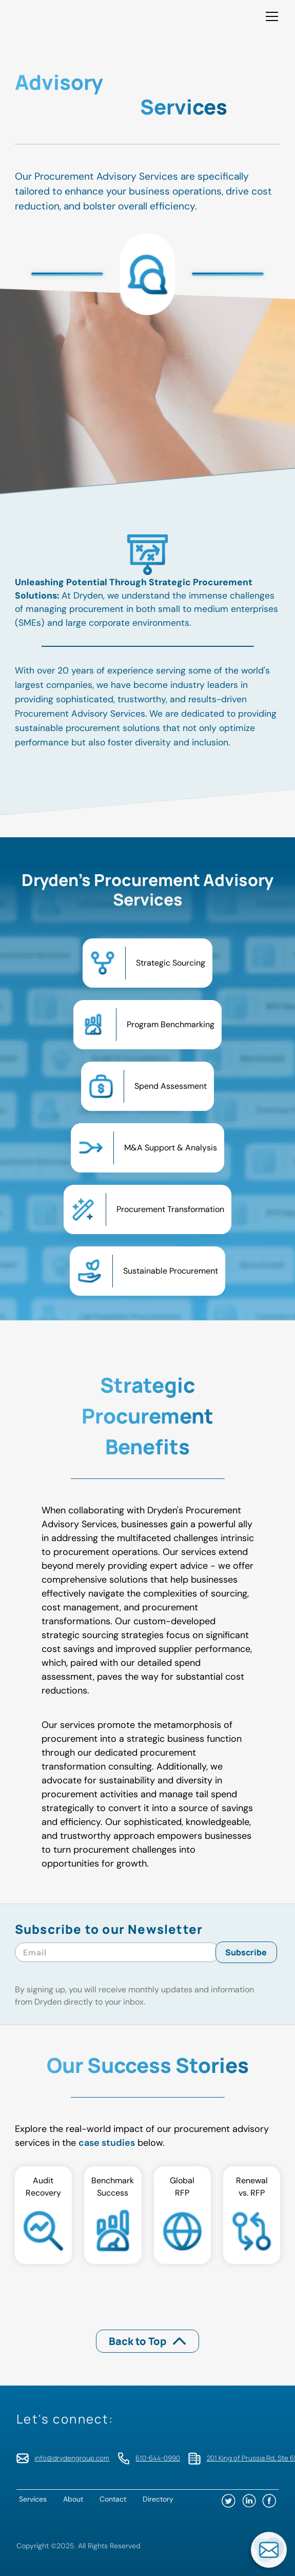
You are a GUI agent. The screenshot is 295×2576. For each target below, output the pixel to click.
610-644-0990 (157, 2458)
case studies (106, 2143)
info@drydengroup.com (71, 2458)
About (73, 2499)
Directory (158, 2499)
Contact (113, 2499)
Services (33, 2499)
